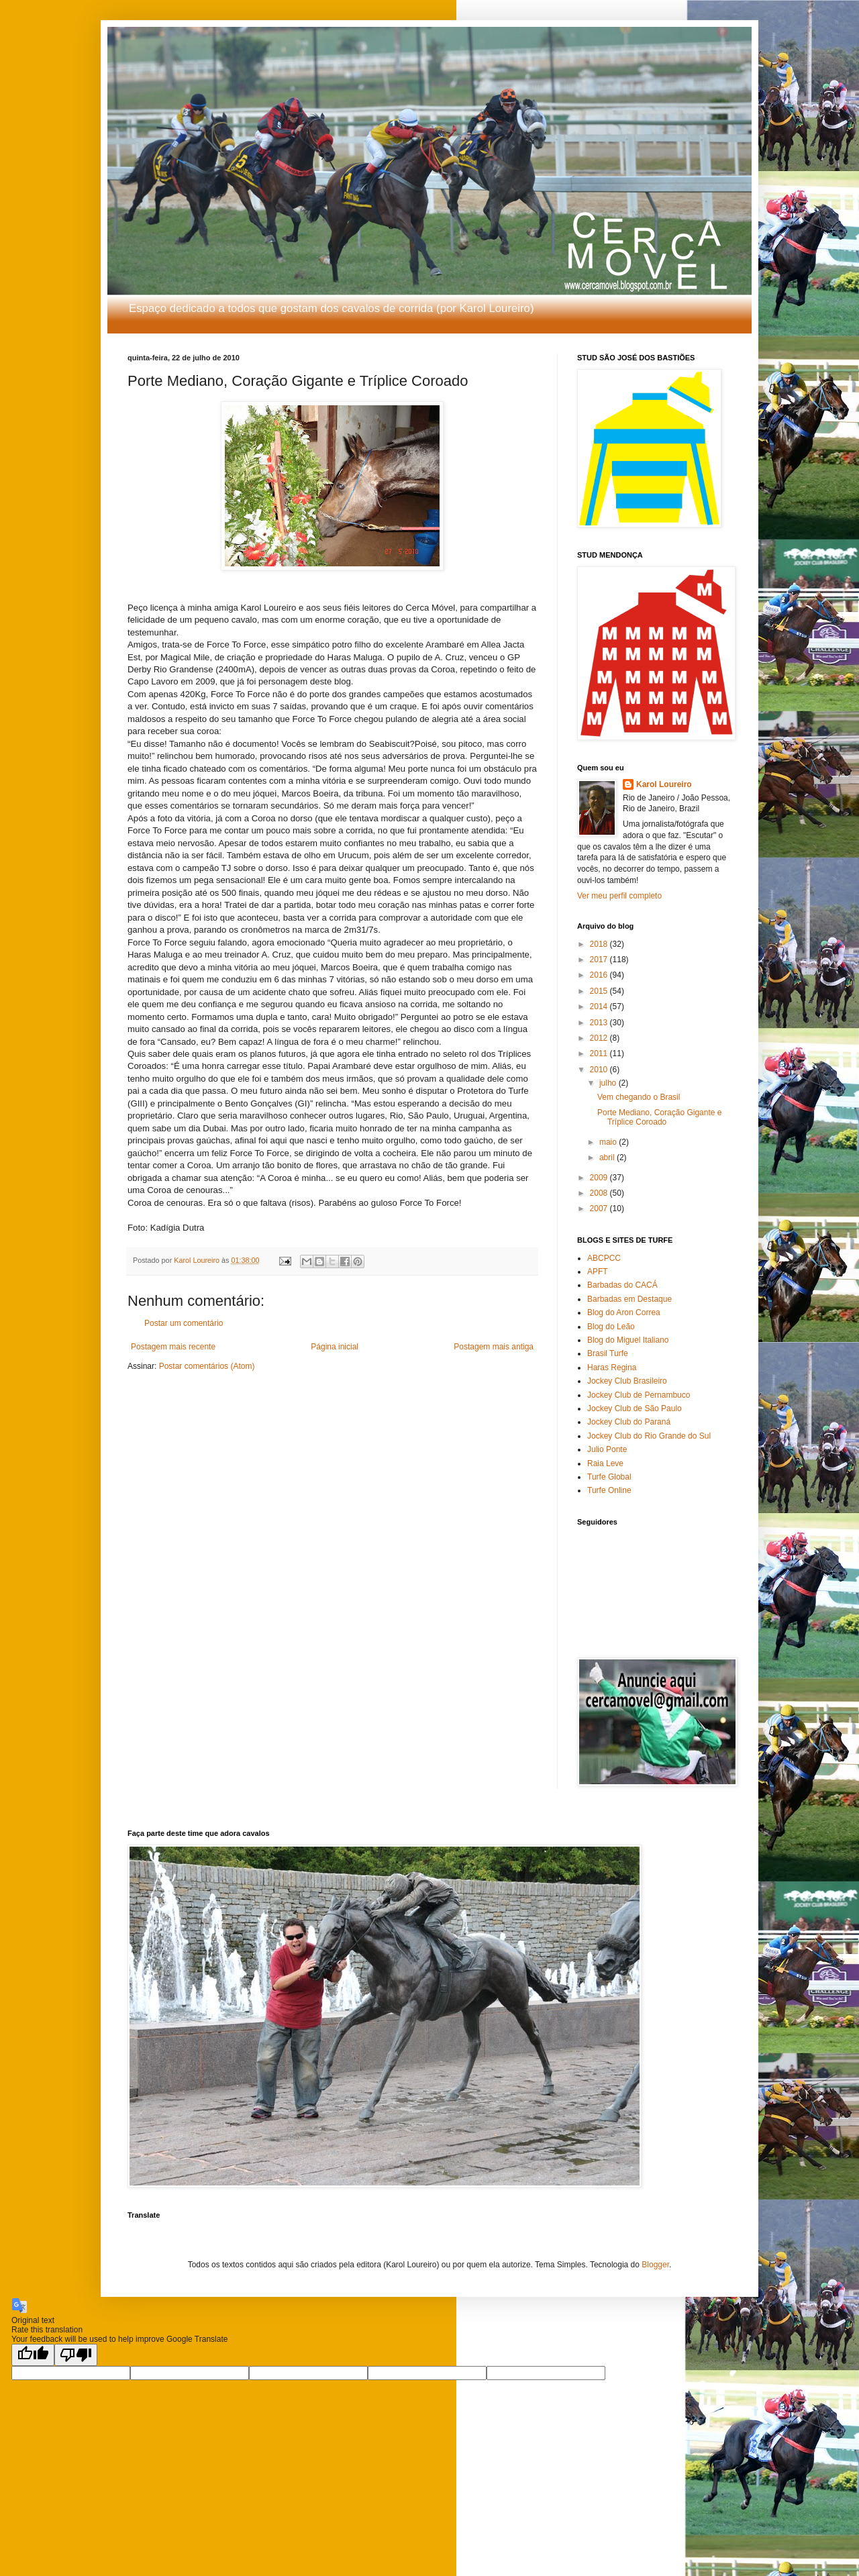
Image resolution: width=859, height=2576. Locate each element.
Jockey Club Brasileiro (627, 1381)
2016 (600, 975)
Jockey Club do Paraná (628, 1422)
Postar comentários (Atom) (207, 1366)
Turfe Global (609, 1477)
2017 (600, 959)
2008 (600, 1193)
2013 (600, 1022)
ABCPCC (604, 1258)
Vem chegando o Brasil (638, 1097)
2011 (600, 1053)
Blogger (655, 2264)
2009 (600, 1177)
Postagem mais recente (173, 1346)
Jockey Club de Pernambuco (638, 1395)
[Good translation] (32, 2355)
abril (608, 1157)
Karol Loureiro (664, 784)
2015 (600, 991)
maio (609, 1142)
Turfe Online (609, 1490)
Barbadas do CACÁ (622, 1285)
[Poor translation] (75, 2355)
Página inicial (334, 1346)
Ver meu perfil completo (619, 895)
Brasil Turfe (607, 1353)
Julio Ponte (607, 1449)
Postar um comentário (183, 1323)
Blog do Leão (611, 1326)
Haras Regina (611, 1367)
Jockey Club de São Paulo (634, 1408)
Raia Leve (605, 1463)
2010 (600, 1069)
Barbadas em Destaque (629, 1299)
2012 (600, 1038)
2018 (600, 944)
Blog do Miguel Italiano (627, 1340)
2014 (600, 1006)
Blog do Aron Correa (623, 1312)
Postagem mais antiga (494, 1346)
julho (609, 1083)
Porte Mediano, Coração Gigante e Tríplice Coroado (659, 1117)
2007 (600, 1208)
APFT (597, 1271)
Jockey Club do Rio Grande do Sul (649, 1436)
